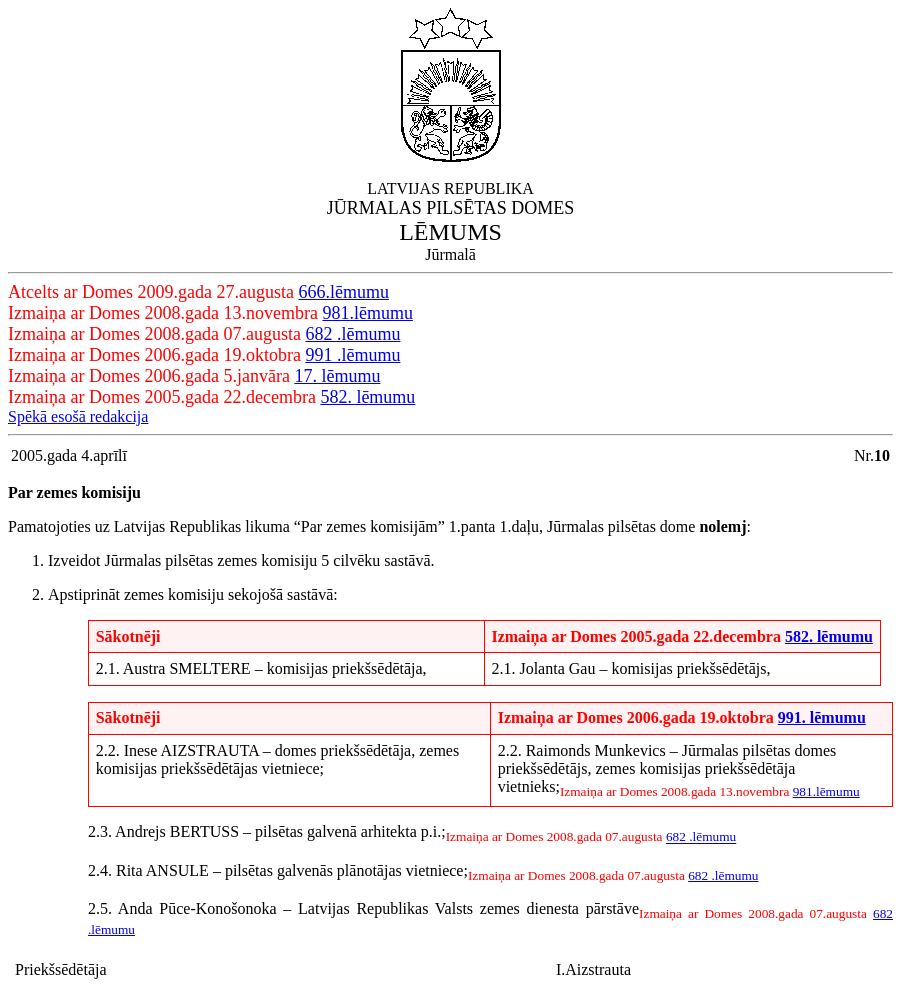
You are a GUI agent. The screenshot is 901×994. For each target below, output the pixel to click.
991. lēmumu (822, 717)
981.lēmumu (367, 313)
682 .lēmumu (352, 334)
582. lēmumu (367, 397)
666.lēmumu (343, 292)
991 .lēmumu (352, 355)
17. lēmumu (337, 376)
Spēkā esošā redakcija (78, 416)
